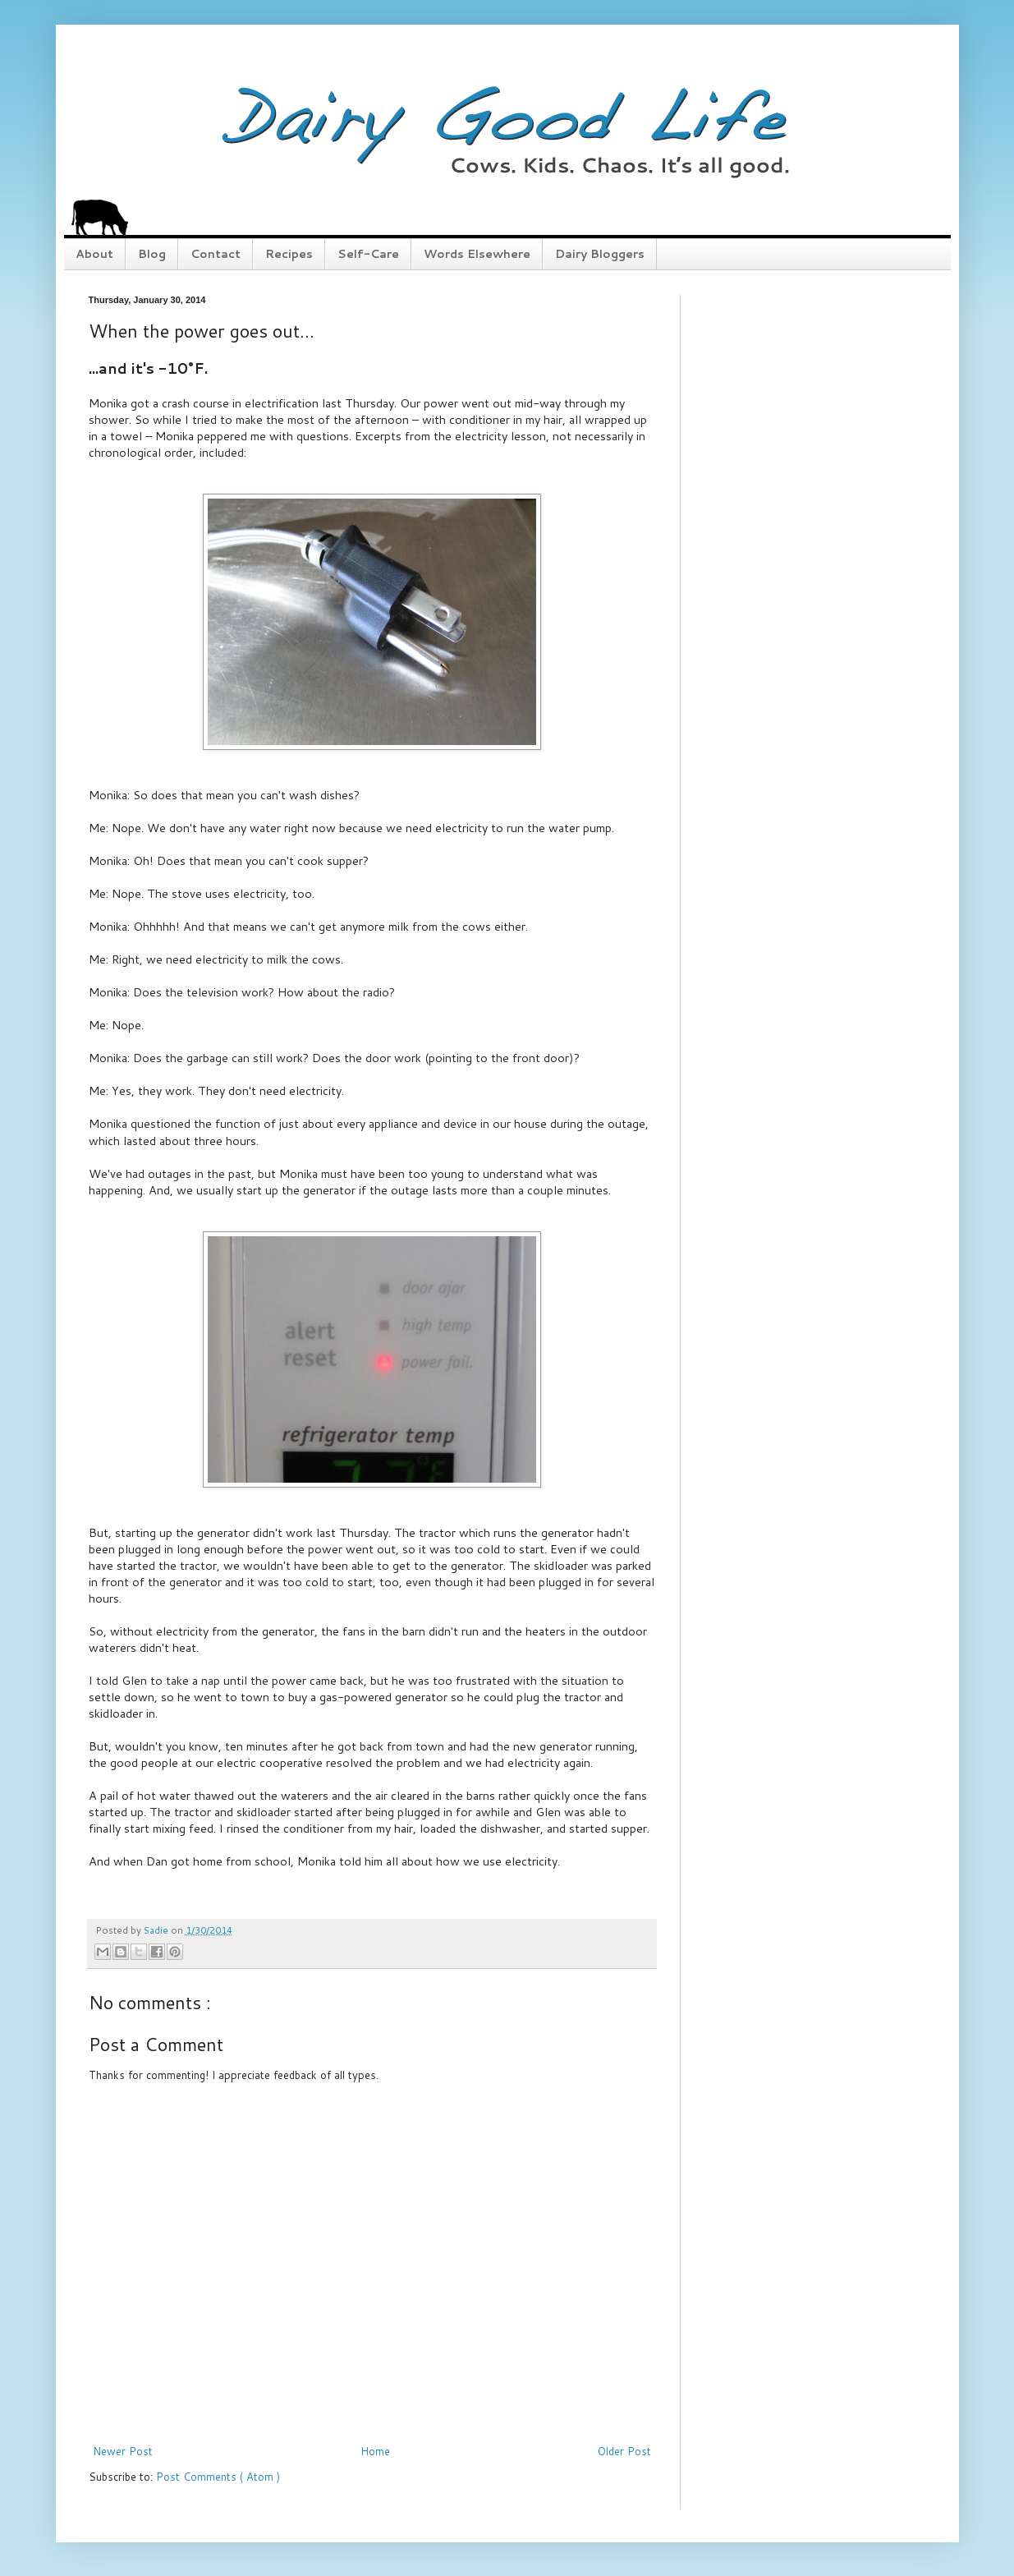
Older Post (624, 2451)
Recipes (289, 254)
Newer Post (123, 2451)
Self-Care (368, 254)
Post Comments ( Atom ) (218, 2476)
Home (375, 2451)
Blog (152, 254)
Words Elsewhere (477, 254)
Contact (215, 254)
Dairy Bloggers (600, 254)
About (94, 254)
